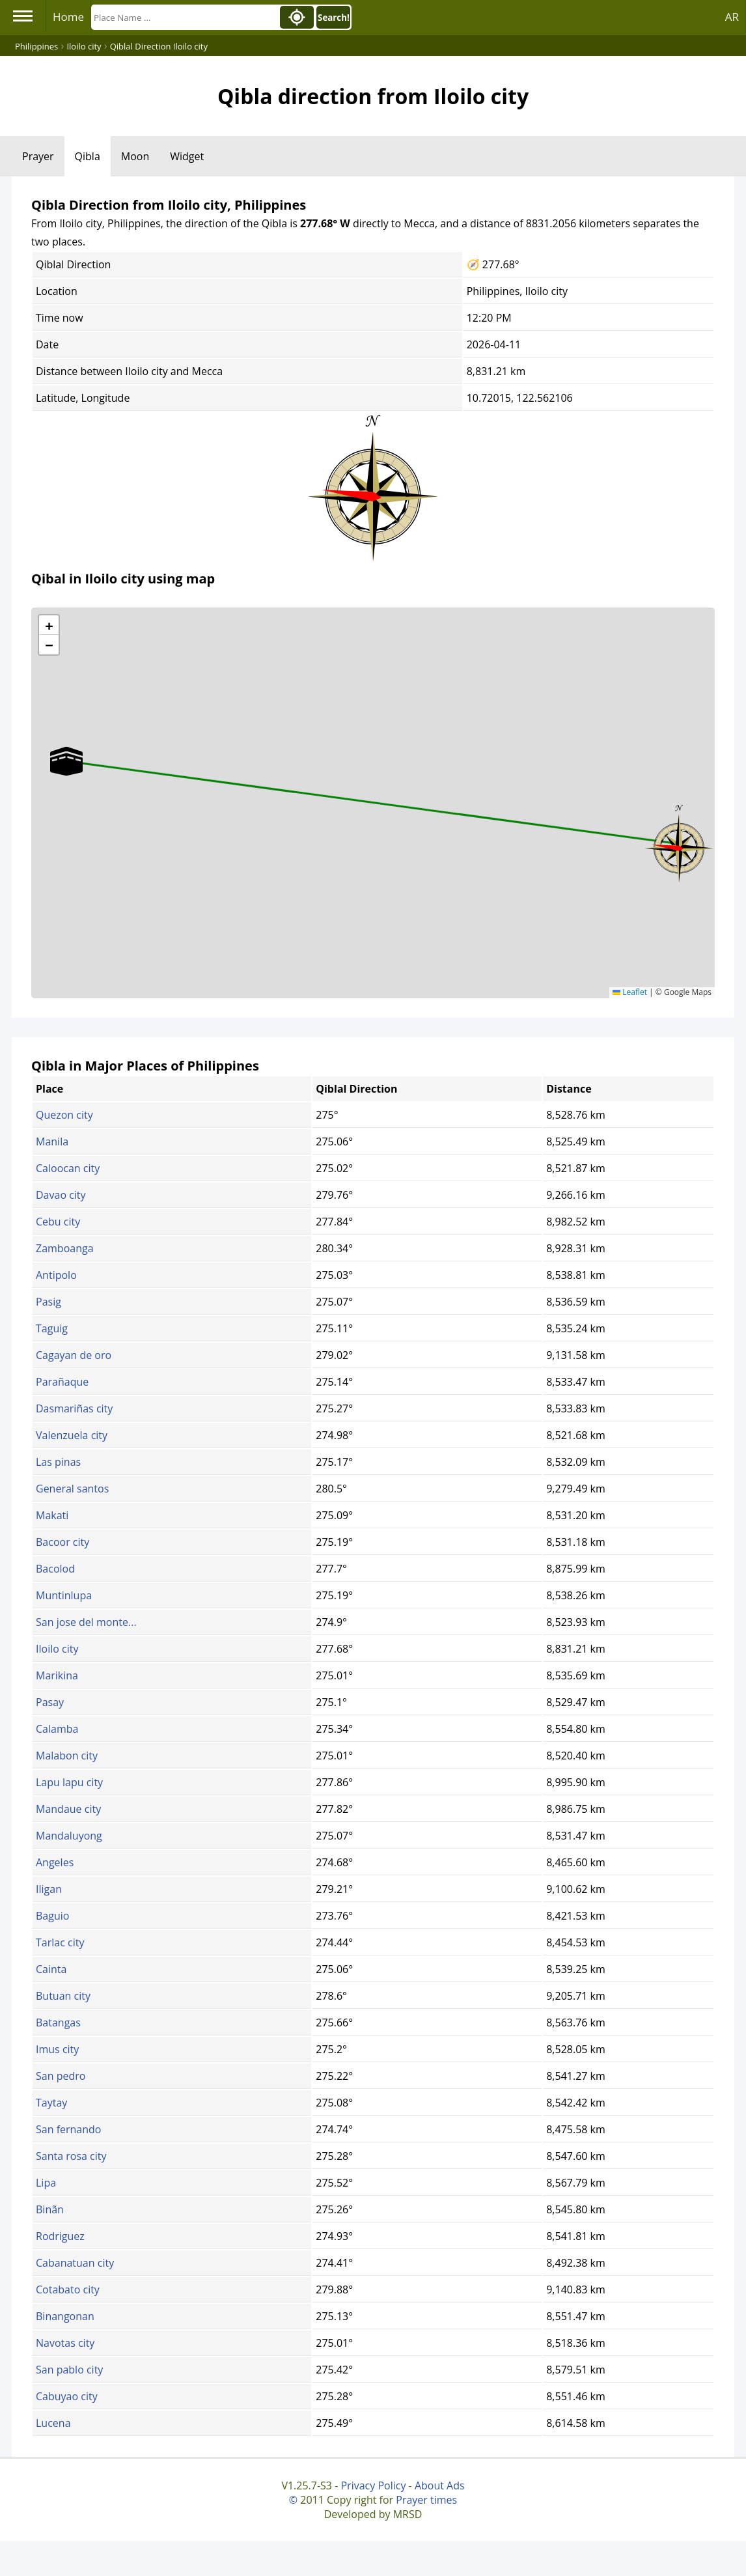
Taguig (52, 1328)
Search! (334, 17)
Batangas (58, 2022)
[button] (679, 844)
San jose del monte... (86, 1622)
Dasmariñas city (74, 1408)
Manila (52, 1141)
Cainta (51, 1969)
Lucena (53, 2423)
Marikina (57, 1675)
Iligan (49, 1889)
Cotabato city (68, 2289)
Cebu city (58, 1221)
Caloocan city (68, 1168)
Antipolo (56, 1275)
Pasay (50, 1702)
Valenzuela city (71, 1435)
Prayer (38, 156)
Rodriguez (60, 2236)
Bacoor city (62, 1542)
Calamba (57, 1729)
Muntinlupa (64, 1595)
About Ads (440, 2485)
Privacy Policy (373, 2485)
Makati (52, 1515)
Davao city (61, 1195)
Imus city (57, 2049)
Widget (187, 156)
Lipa (46, 2183)
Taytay (51, 2102)
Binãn (50, 2209)
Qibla (87, 156)
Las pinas (58, 1462)
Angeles (55, 1862)
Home (68, 16)
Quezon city (64, 1115)
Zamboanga (65, 1248)
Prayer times (426, 2500)
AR (732, 16)
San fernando (68, 2129)
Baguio (52, 1916)
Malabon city (67, 1755)
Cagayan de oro (73, 1355)
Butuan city (63, 1996)
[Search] (184, 17)
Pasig (48, 1302)
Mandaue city (68, 1809)
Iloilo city (57, 1649)
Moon (135, 156)
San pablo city (69, 2369)
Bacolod (55, 1568)
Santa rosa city (71, 2156)
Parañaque (62, 1382)
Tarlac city (60, 1942)
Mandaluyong (69, 1835)
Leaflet (630, 992)
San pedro (60, 2076)
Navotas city (65, 2343)
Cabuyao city (67, 2396)
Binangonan (65, 2316)
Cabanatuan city (75, 2263)
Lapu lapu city (69, 1782)
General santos (72, 1488)
